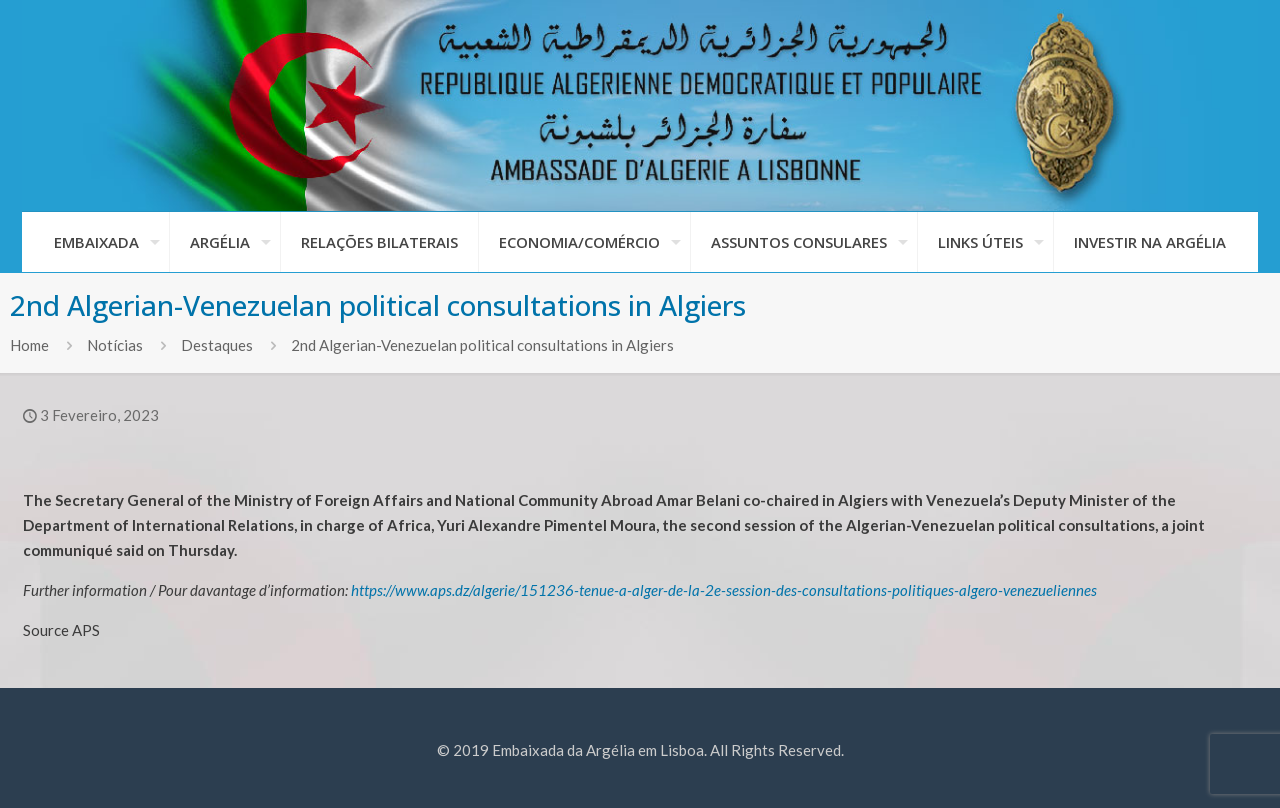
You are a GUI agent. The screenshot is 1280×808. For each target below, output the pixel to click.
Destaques (217, 345)
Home (29, 345)
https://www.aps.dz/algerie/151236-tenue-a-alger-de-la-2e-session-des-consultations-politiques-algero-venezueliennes (724, 590)
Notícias (115, 345)
